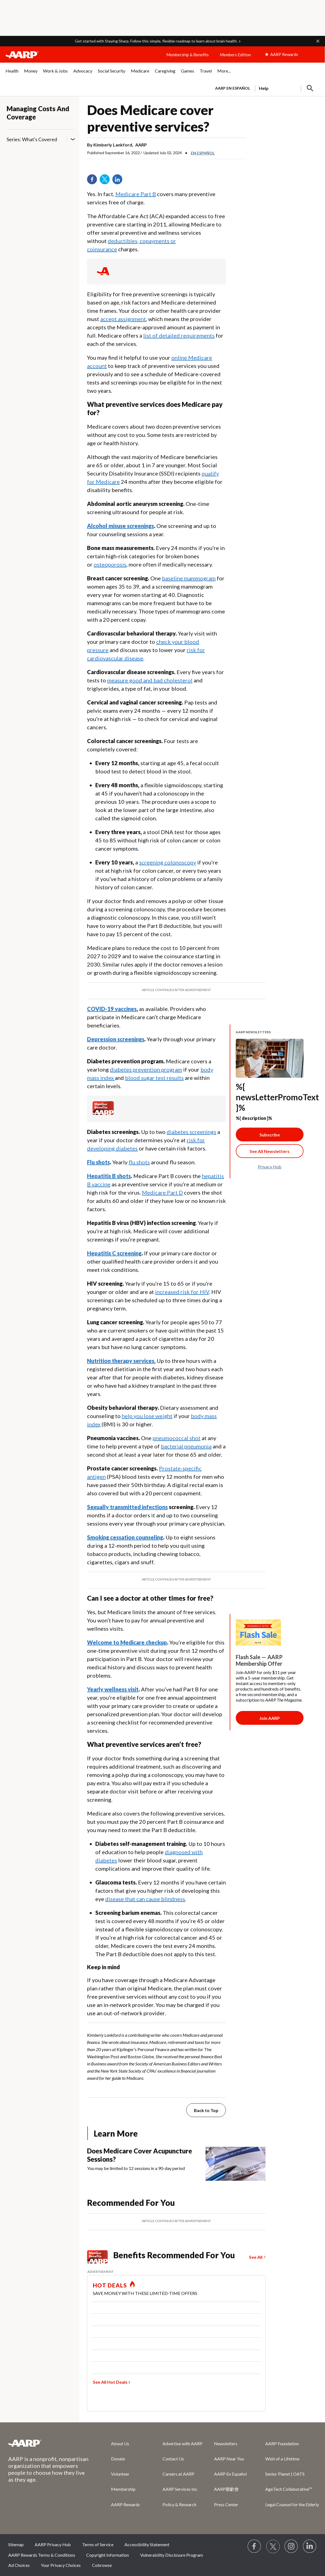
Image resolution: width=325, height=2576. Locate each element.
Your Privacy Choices (61, 2565)
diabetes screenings (191, 1131)
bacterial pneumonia (186, 1446)
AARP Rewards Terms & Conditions (41, 2555)
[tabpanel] (264, 87)
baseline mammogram (189, 578)
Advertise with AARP (182, 2443)
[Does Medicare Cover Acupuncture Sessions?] (176, 2164)
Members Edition (235, 54)
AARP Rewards (125, 2504)
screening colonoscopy (167, 862)
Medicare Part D (162, 1192)
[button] (317, 41)
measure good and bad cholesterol (150, 680)
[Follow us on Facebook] (254, 2546)
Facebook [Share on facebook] (94, 181)
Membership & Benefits (187, 54)
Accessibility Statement (146, 2544)
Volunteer (120, 2473)
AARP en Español (232, 88)
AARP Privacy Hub (53, 2544)
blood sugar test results (154, 1077)
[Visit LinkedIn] (310, 2546)
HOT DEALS (110, 2285)
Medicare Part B (135, 194)
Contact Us (173, 2458)
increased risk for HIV (182, 1291)
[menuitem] (12, 73)
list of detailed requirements (179, 335)
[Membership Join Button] (269, 1718)
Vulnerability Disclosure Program (171, 2555)
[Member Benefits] (103, 1113)
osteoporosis (110, 564)
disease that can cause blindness (145, 1899)
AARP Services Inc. (180, 2489)
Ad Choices (19, 2565)
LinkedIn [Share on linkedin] (119, 181)
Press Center (226, 2504)
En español (203, 153)
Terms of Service (97, 2544)
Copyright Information (107, 2555)
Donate (118, 2458)
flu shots (139, 1162)
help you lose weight (147, 1416)
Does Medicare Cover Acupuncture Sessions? (139, 2155)
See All (255, 2257)
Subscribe (269, 1134)
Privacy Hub (269, 1166)
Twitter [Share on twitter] (106, 181)
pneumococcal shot (177, 1438)
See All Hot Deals (110, 2382)
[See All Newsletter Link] (269, 1151)
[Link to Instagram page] (291, 2546)
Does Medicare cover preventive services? (150, 118)
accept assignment (123, 319)
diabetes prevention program (146, 1069)
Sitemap (16, 2544)
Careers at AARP (178, 2473)
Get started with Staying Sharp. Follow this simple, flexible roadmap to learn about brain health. (156, 41)
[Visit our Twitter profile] (273, 2546)
